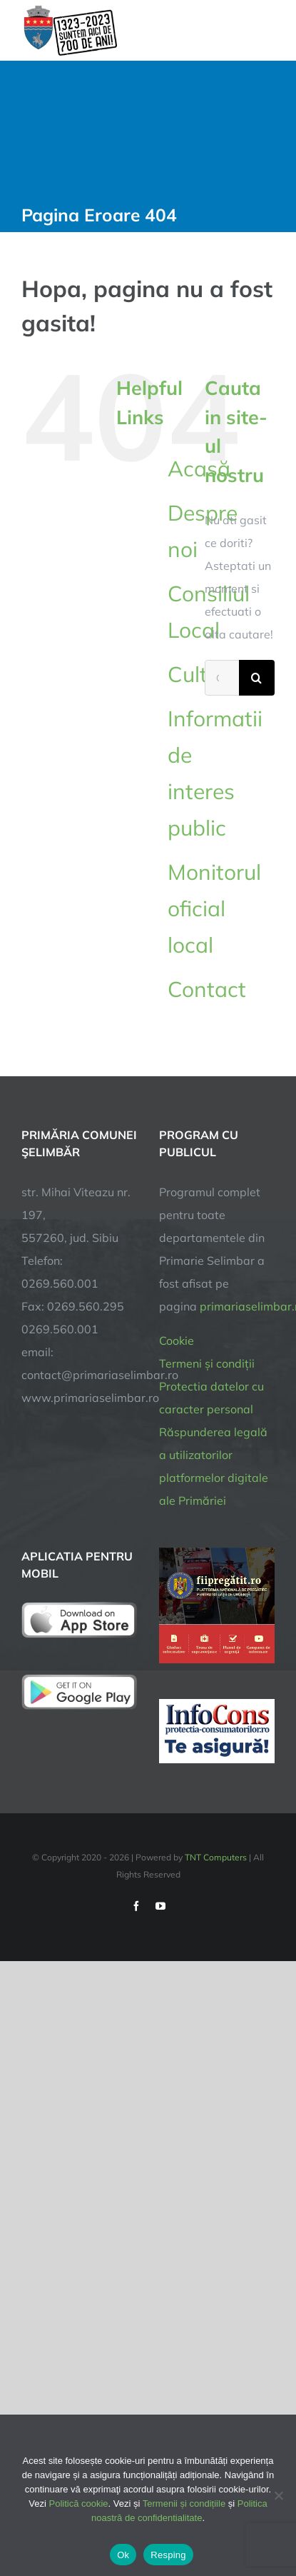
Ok (123, 2555)
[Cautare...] (222, 678)
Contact (207, 989)
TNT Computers (216, 1857)
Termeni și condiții (207, 1363)
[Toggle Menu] (265, 30)
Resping (167, 2555)
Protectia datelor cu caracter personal (211, 1397)
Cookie (176, 1340)
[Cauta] (257, 678)
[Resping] (278, 2495)
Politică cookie (78, 2503)
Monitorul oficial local (214, 908)
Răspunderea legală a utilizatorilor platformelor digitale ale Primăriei (213, 1466)
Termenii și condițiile (184, 2503)
